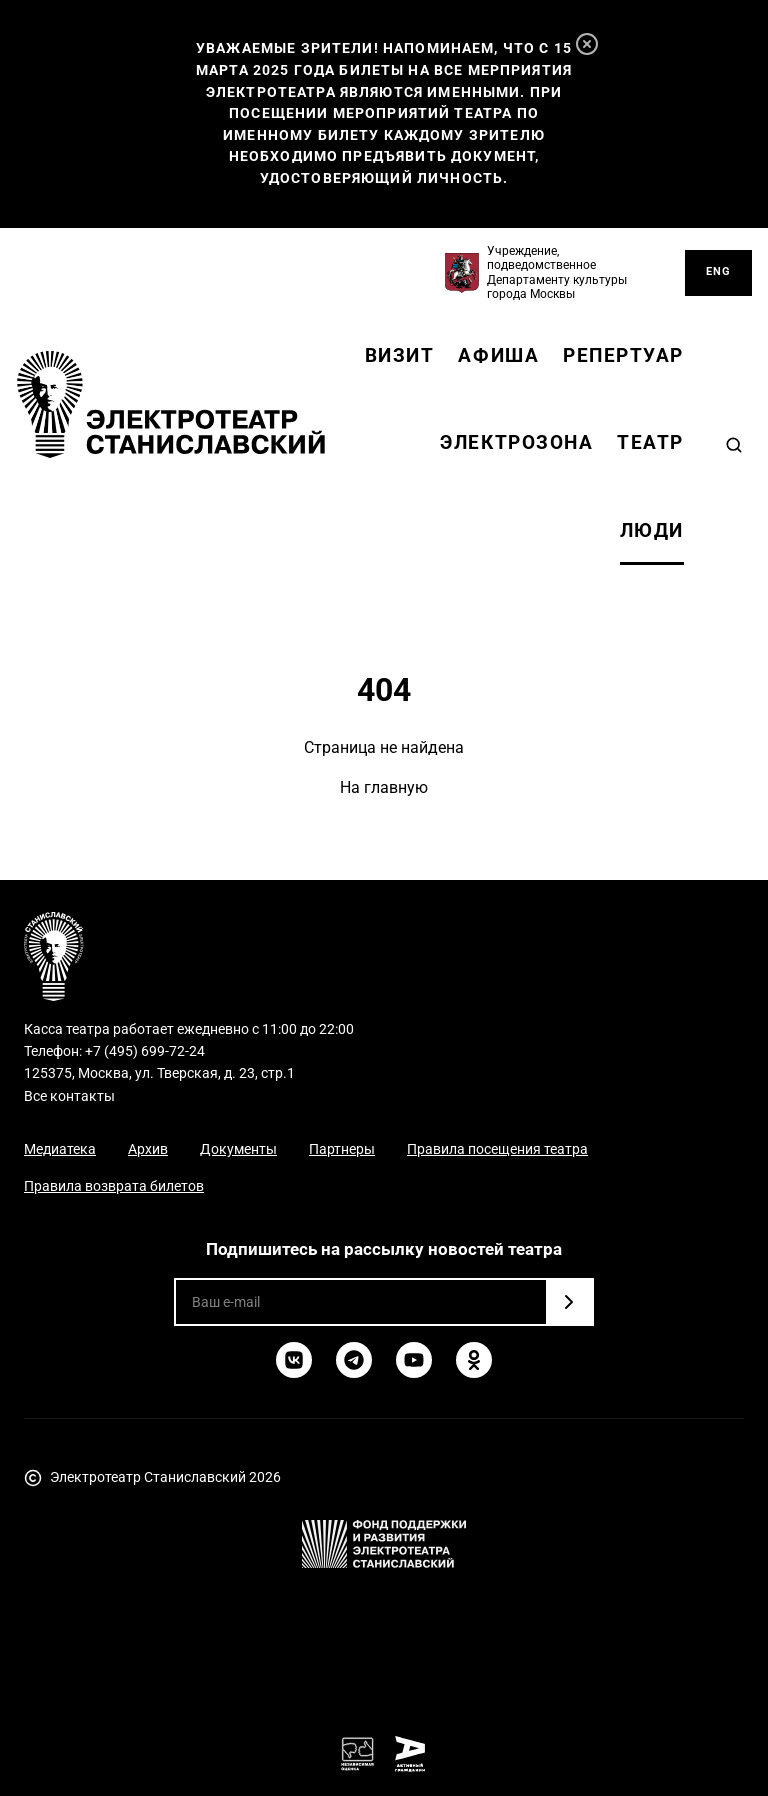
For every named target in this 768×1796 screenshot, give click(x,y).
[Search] (734, 445)
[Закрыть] (587, 44)
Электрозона (516, 442)
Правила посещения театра (497, 1149)
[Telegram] (354, 1360)
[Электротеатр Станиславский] (171, 404)
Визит (400, 355)
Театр (650, 442)
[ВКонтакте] (294, 1360)
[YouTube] (414, 1360)
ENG (718, 271)
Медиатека (60, 1149)
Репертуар (623, 355)
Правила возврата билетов (114, 1186)
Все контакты (69, 1096)
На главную (384, 787)
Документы (238, 1149)
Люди (652, 530)
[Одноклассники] (474, 1360)
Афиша (498, 355)
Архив (148, 1149)
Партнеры (342, 1149)
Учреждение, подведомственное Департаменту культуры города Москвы (557, 272)
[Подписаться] (569, 1302)
